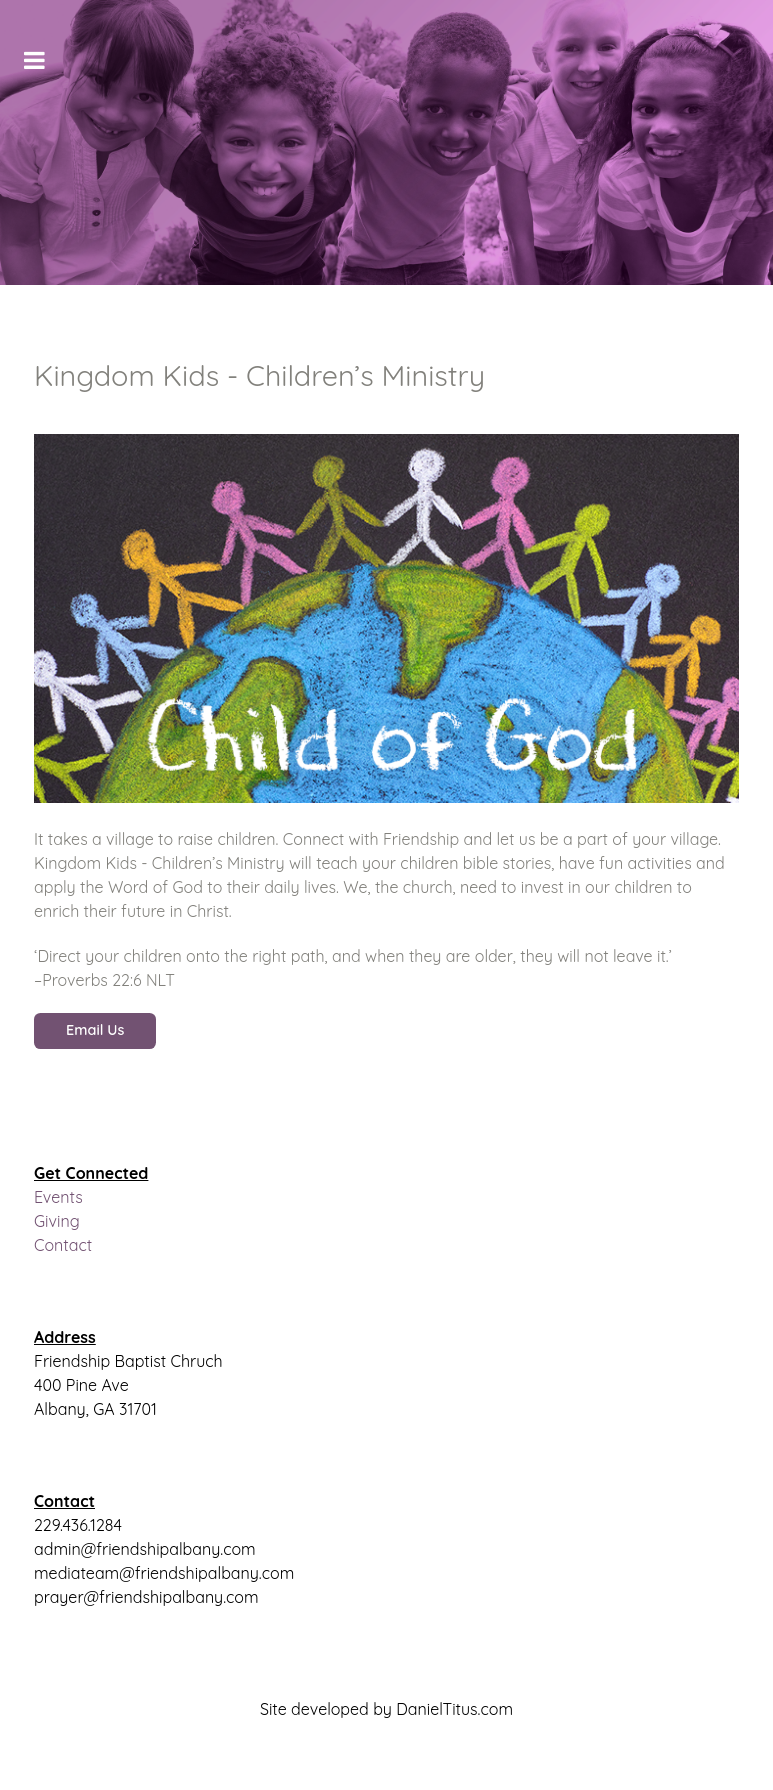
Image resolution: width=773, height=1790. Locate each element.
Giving (57, 1221)
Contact (63, 1245)
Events (58, 1197)
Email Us (95, 1030)
